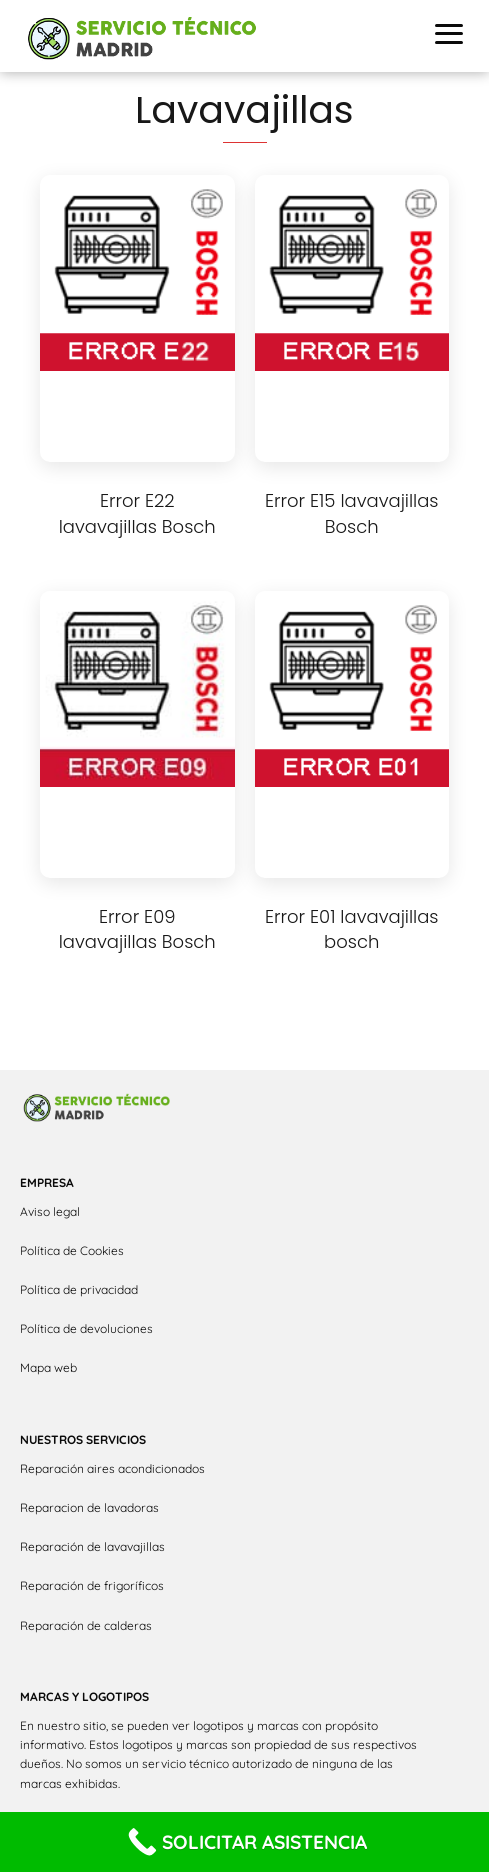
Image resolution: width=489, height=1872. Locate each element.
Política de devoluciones (86, 1328)
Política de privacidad (79, 1289)
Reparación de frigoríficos (92, 1585)
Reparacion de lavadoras (89, 1507)
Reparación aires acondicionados (112, 1468)
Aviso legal (50, 1211)
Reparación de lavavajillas (92, 1546)
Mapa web (48, 1367)
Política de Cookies (72, 1250)
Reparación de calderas (86, 1625)
